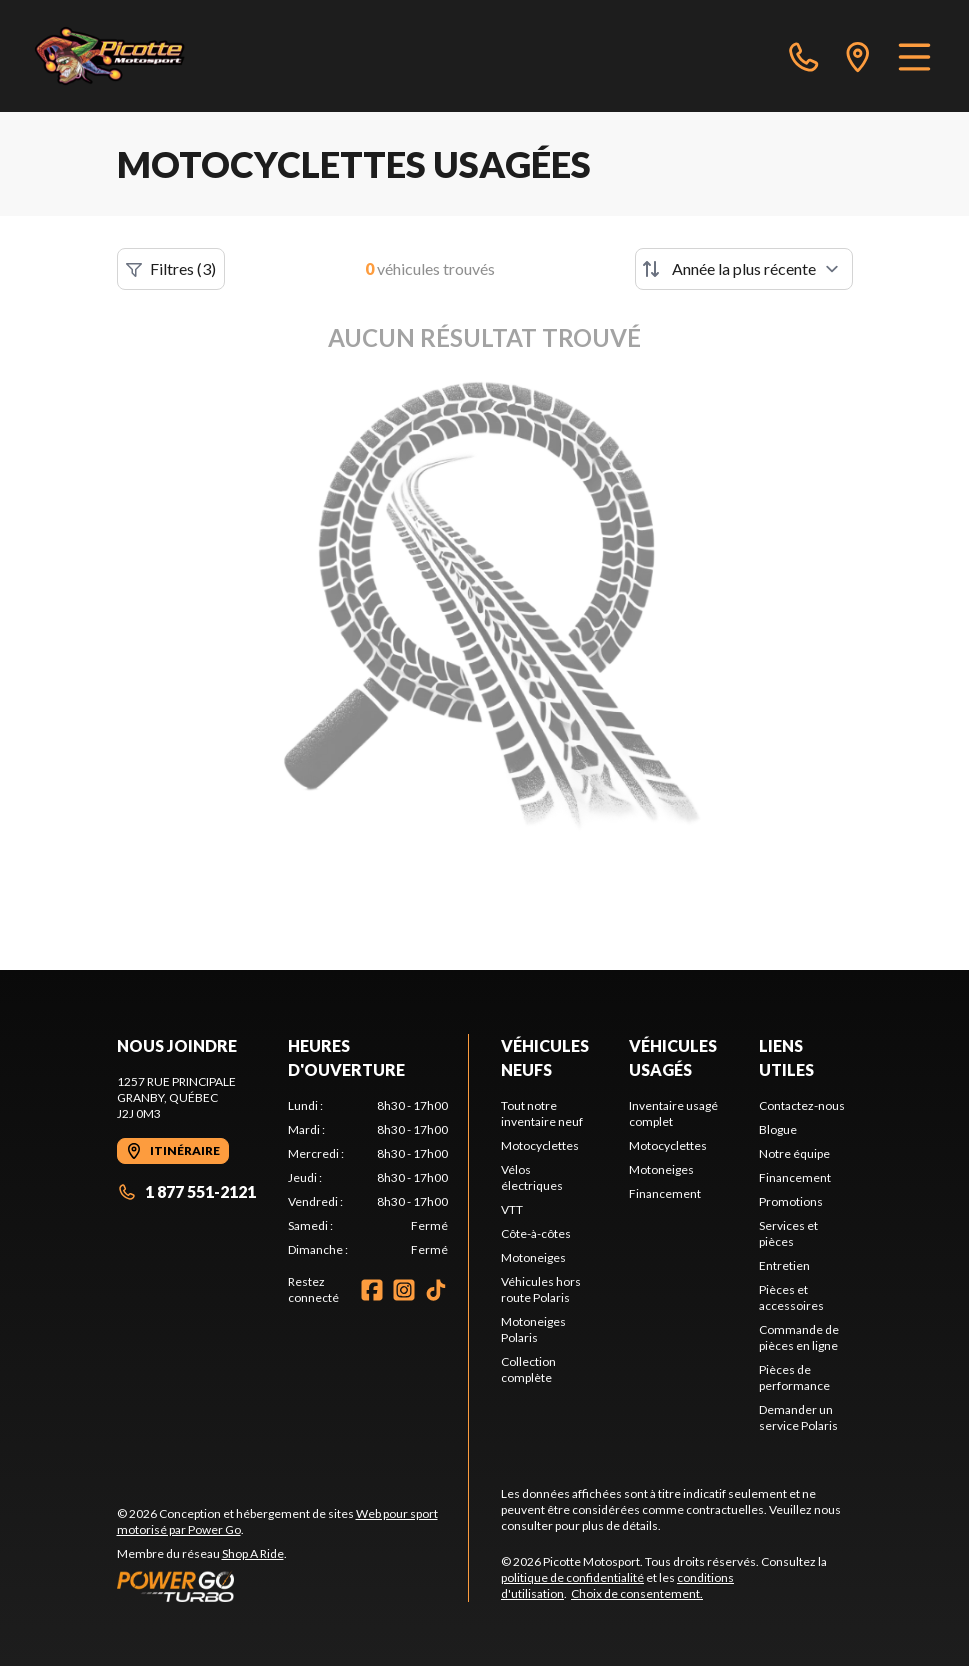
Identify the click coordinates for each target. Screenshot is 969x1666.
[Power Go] (293, 1586)
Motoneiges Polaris (533, 1329)
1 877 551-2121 (186, 1191)
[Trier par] (744, 269)
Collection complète (528, 1369)
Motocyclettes (540, 1145)
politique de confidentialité (572, 1577)
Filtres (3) (171, 269)
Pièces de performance (794, 1377)
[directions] (858, 56)
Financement (665, 1193)
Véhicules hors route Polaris (541, 1289)
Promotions (791, 1201)
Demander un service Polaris (798, 1417)
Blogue (778, 1129)
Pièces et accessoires (791, 1297)
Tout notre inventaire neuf (542, 1113)
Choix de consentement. (637, 1593)
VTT (512, 1209)
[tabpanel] (368, 1178)
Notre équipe (794, 1153)
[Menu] (914, 56)
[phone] (804, 56)
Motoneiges (533, 1257)
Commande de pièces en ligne (799, 1337)
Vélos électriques (532, 1177)
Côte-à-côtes (536, 1233)
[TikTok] (436, 1290)
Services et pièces (788, 1233)
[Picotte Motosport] (132, 56)
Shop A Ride (253, 1553)
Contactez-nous (802, 1105)
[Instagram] (404, 1290)
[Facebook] (372, 1290)
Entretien (784, 1265)
